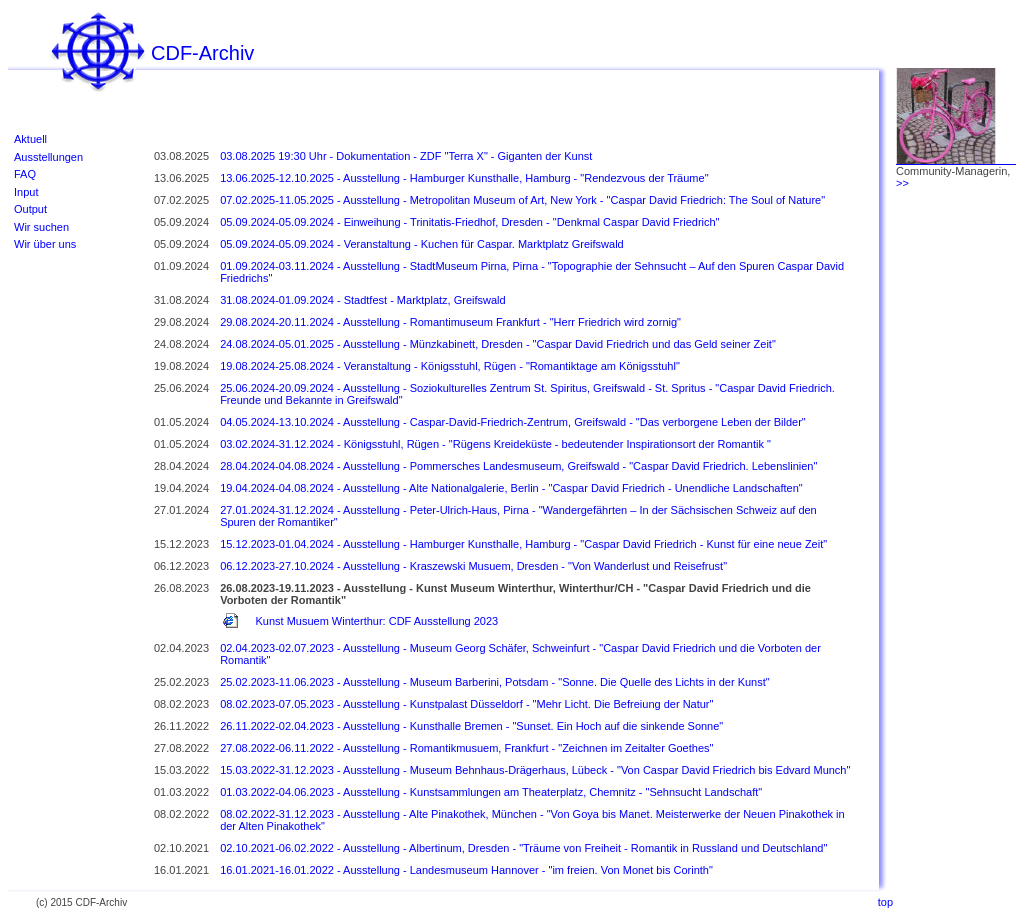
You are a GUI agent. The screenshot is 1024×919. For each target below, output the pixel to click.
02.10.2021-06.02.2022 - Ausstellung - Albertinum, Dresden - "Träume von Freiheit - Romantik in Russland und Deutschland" (523, 848)
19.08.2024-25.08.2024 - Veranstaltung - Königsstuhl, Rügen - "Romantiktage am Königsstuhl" (450, 366)
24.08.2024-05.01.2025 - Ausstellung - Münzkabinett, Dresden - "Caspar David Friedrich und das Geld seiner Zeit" (498, 344)
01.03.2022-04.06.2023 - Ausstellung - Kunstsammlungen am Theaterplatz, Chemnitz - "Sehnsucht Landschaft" (491, 792)
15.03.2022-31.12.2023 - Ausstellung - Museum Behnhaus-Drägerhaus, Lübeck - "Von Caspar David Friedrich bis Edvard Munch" (535, 770)
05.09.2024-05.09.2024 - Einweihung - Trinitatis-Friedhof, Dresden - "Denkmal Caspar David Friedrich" (469, 222)
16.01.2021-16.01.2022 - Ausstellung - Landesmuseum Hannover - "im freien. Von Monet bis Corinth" (466, 870)
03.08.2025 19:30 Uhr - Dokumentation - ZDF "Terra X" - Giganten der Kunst (406, 156)
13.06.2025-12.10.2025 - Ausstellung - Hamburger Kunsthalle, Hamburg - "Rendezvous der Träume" (464, 178)
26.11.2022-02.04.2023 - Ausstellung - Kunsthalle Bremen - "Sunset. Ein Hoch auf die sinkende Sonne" (471, 726)
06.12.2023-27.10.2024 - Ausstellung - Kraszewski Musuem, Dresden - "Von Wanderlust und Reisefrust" (473, 566)
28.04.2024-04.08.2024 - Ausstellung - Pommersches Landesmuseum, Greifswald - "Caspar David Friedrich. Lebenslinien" (518, 466)
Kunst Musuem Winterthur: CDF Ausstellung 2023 (376, 621)
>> (902, 183)
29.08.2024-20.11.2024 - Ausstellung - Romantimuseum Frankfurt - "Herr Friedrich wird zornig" (450, 322)
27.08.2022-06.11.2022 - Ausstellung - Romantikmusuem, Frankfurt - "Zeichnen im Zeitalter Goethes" (466, 748)
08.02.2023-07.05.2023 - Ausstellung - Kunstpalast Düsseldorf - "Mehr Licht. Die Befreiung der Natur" (466, 704)
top (885, 902)
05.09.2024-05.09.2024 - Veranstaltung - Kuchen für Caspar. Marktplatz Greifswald (422, 244)
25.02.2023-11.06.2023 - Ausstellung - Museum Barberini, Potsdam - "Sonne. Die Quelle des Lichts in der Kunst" (495, 682)
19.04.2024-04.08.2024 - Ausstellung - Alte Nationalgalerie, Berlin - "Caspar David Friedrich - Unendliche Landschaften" (511, 488)
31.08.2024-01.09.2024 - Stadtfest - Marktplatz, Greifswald (363, 300)
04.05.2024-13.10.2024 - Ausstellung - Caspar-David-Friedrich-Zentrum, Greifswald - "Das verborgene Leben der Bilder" (513, 422)
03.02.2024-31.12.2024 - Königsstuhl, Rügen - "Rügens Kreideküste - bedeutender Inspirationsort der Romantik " (495, 444)
